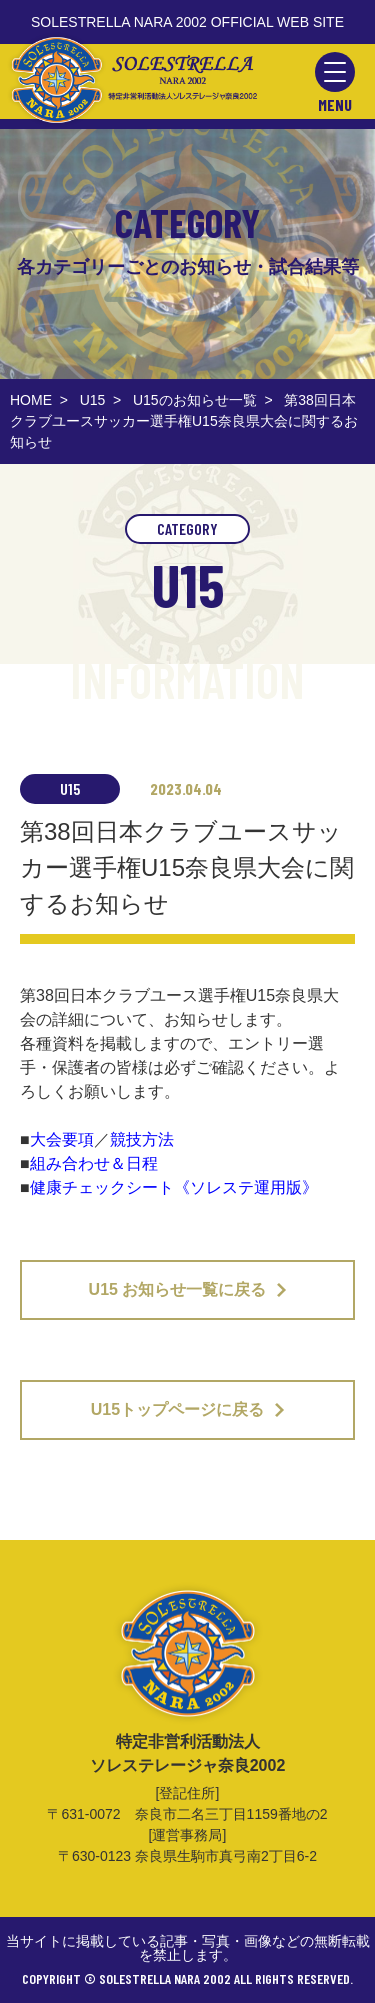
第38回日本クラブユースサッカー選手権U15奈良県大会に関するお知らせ (184, 421)
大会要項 (62, 1139)
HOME (31, 400)
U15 (93, 400)
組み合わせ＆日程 (94, 1163)
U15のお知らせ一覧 (195, 400)
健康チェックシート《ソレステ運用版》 (174, 1187)
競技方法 (142, 1139)
